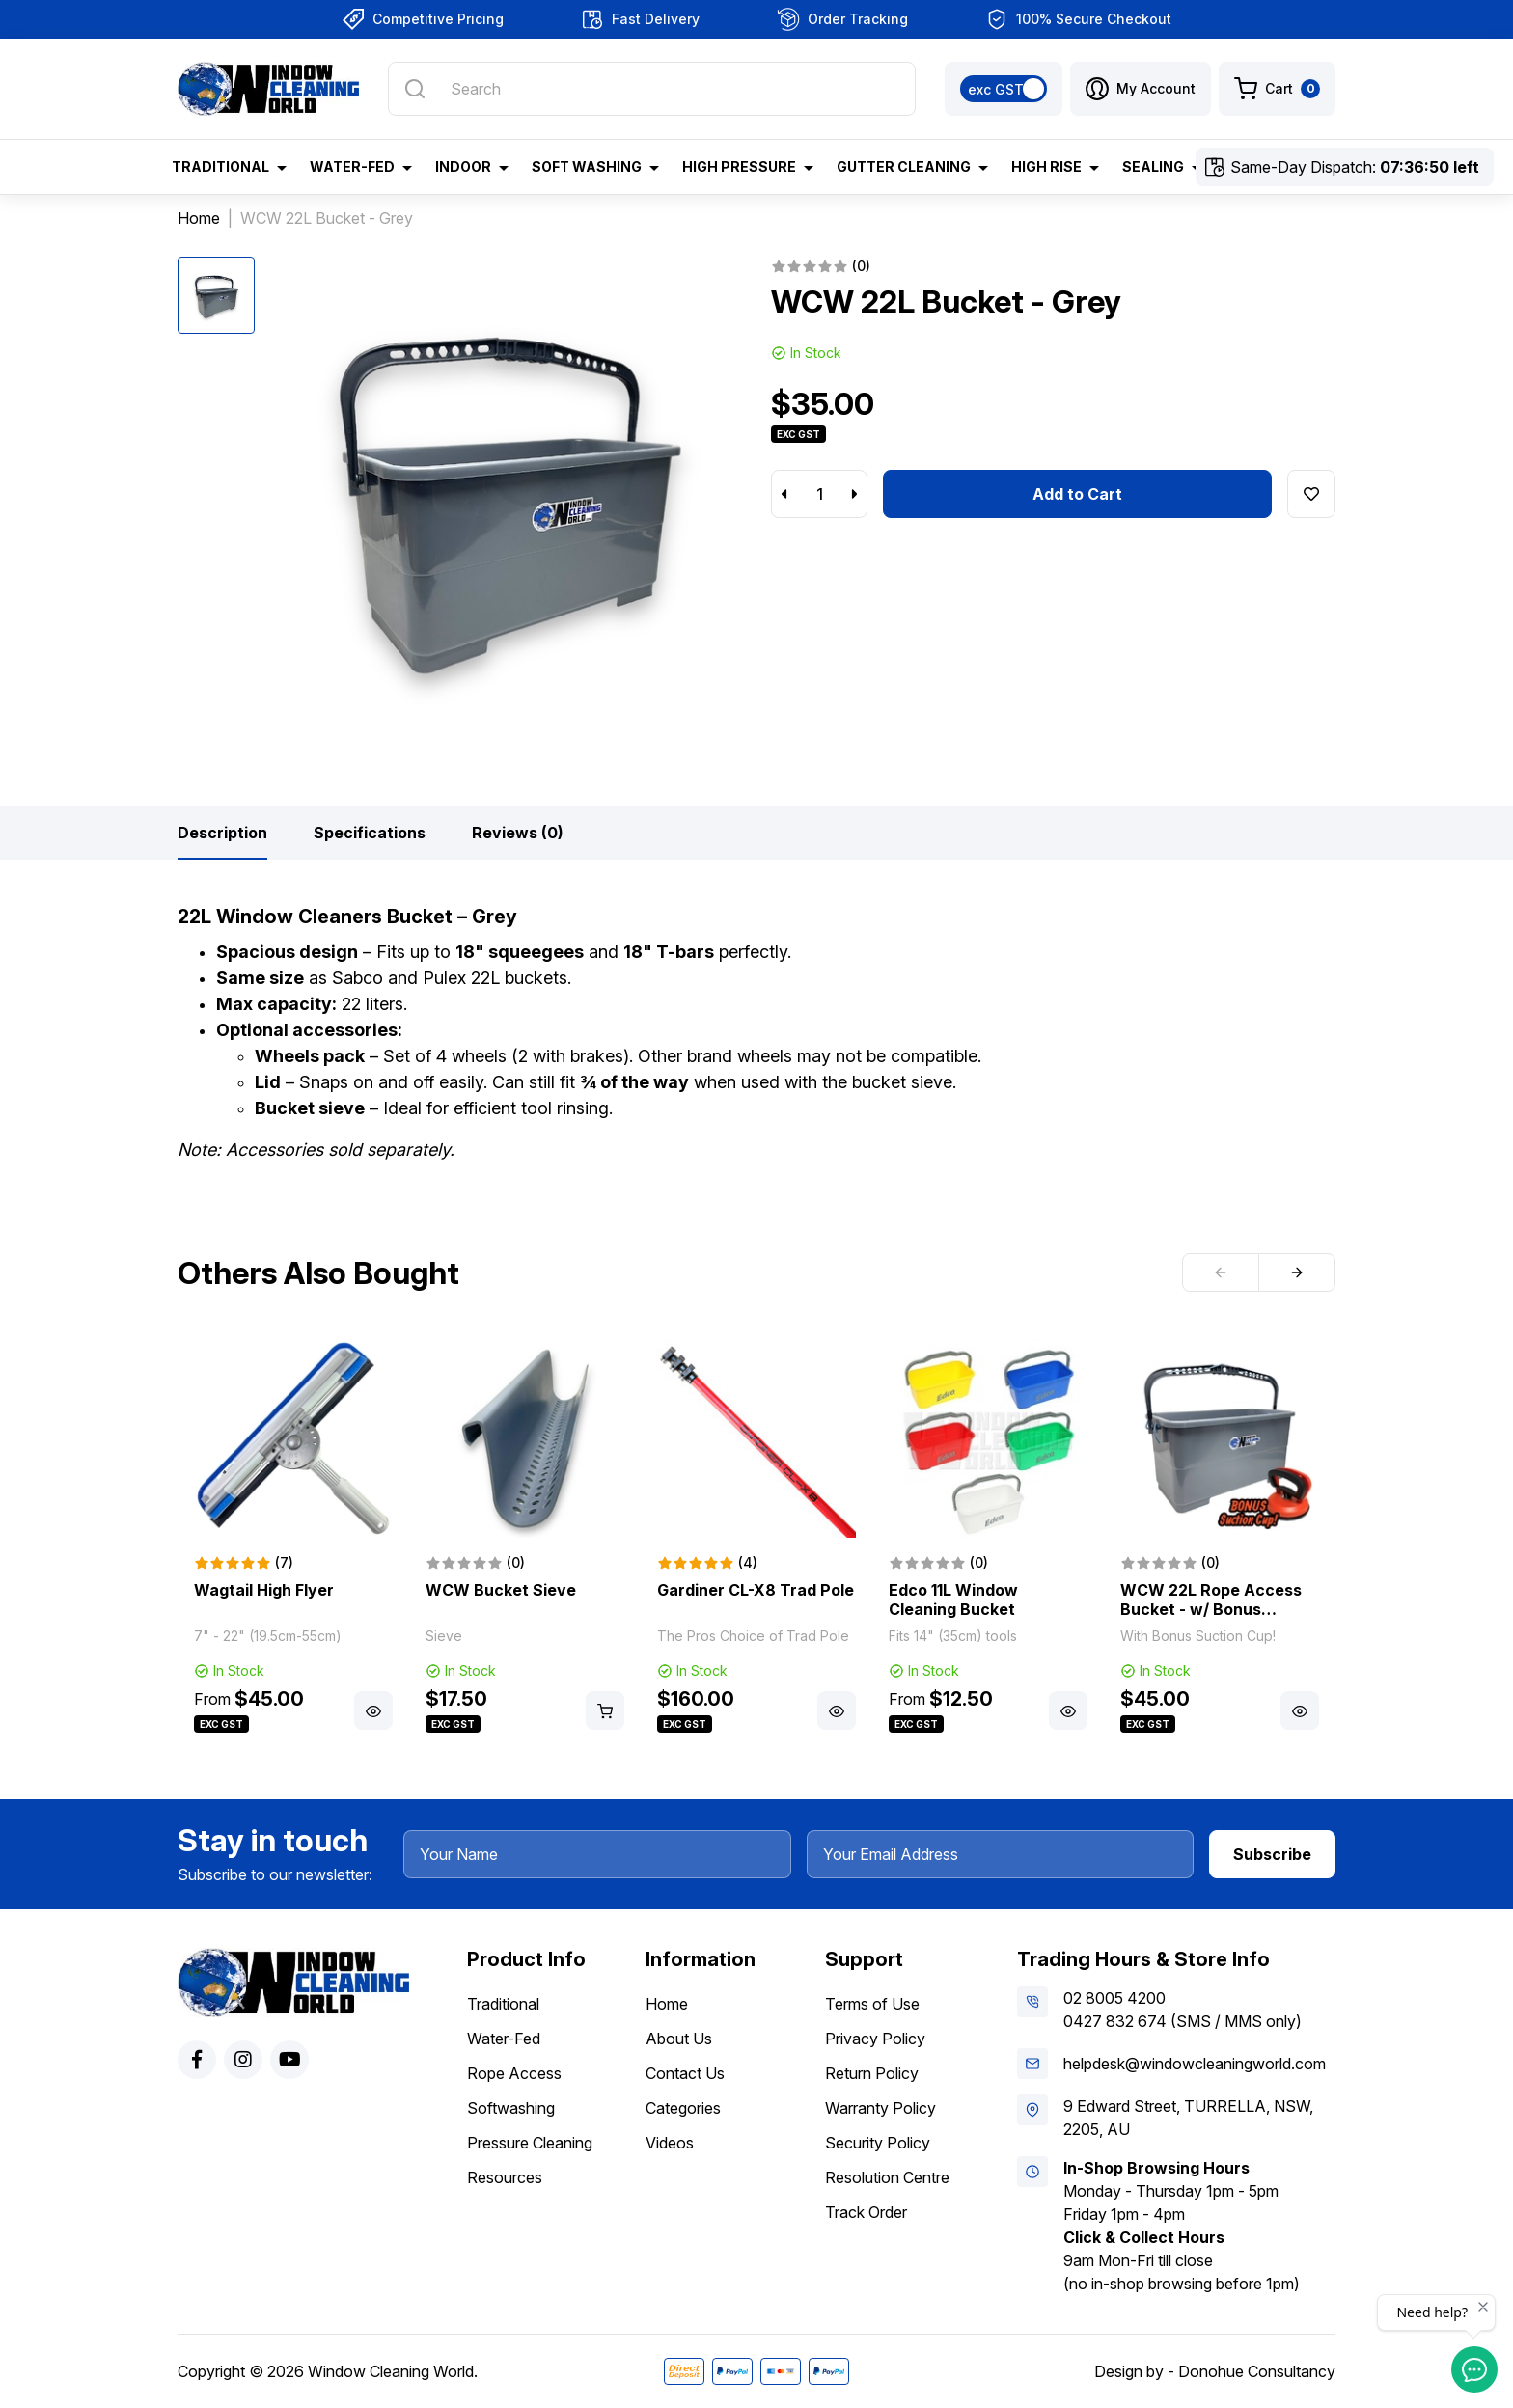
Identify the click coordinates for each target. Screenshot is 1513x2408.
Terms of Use (872, 2003)
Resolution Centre (887, 2177)
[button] (1140, 89)
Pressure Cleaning (529, 2142)
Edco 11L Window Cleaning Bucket (953, 1599)
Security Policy (877, 2142)
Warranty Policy (880, 2108)
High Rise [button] (1046, 166)
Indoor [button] (463, 166)
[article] (293, 1538)
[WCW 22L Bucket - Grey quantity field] (819, 494)
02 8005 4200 (1114, 1998)
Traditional (503, 2003)
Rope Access (514, 2073)
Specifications (370, 832)
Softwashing (511, 2108)
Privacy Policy (875, 2038)
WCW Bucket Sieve (501, 1590)
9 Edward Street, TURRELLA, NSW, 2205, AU (1188, 2117)
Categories (683, 2108)
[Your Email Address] (1001, 1854)
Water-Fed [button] (352, 166)
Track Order (866, 2212)
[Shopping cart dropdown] (1277, 89)
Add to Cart (1077, 494)
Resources (504, 2177)
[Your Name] (597, 1854)
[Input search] (652, 89)
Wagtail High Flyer (264, 1590)
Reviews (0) (518, 832)
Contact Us (685, 2073)
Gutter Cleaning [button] (904, 166)
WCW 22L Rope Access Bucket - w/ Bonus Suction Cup (1211, 1609)
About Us (679, 2038)
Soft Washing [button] (587, 166)
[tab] (222, 833)
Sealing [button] (1153, 166)
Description (222, 832)
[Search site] (415, 89)
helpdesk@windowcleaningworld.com (1194, 2063)
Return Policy (872, 2073)
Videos (670, 2142)
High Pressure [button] (739, 166)
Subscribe (1272, 1854)
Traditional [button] (220, 166)
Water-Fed (503, 2038)
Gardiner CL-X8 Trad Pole (755, 1590)
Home (667, 2003)
